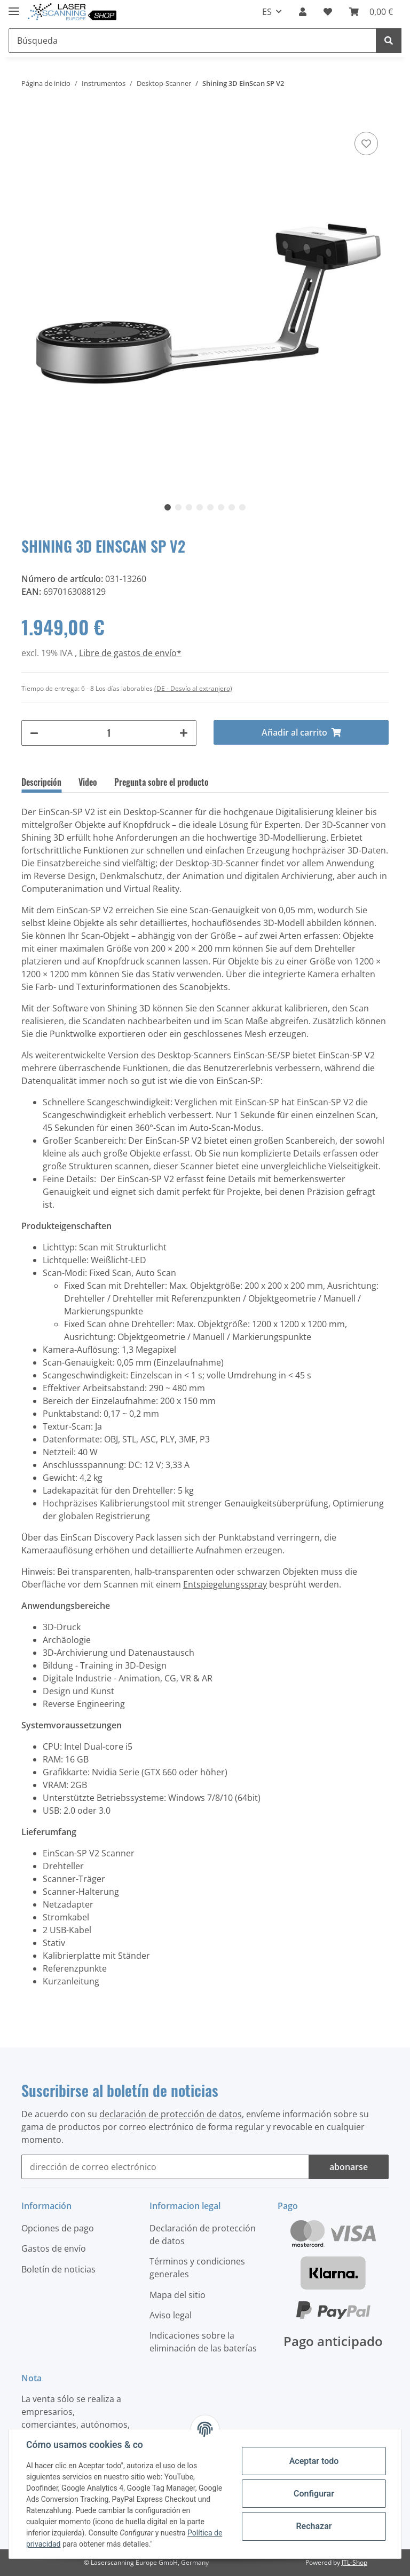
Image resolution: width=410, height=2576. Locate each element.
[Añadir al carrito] (29, 113)
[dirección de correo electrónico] (165, 2167)
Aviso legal (170, 2315)
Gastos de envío (53, 2248)
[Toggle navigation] (14, 6)
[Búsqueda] (192, 40)
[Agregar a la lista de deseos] (366, 143)
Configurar (314, 2494)
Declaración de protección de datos (202, 2234)
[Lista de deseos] (328, 11)
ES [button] (267, 12)
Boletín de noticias (58, 2269)
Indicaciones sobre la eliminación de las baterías (203, 2342)
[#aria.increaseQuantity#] (183, 733)
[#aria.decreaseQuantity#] (34, 733)
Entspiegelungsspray (225, 1584)
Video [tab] (87, 782)
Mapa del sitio (177, 2295)
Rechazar (314, 2526)
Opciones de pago (57, 2228)
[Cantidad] (109, 733)
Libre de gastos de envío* (130, 653)
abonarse (348, 2167)
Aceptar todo (314, 2461)
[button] (302, 11)
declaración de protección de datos (170, 2114)
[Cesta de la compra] (371, 11)
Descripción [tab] (41, 782)
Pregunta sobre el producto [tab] (161, 782)
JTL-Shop (354, 2562)
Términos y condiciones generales (197, 2267)
